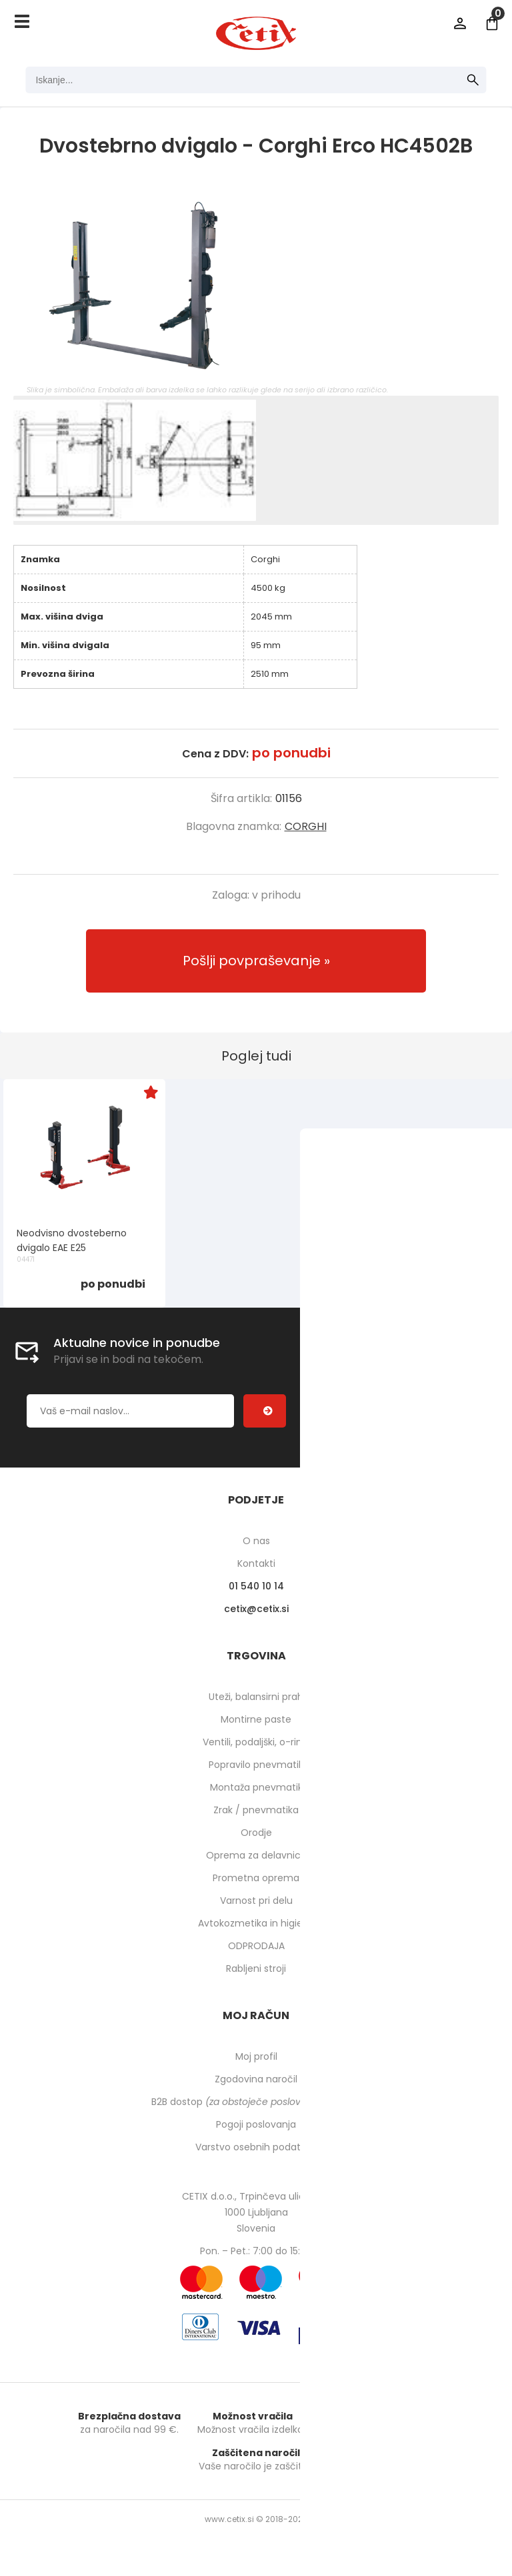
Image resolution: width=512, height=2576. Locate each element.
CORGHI (306, 826)
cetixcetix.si (256, 1608)
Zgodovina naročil (256, 2079)
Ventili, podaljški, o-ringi (256, 1742)
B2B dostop (256, 2101)
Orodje (256, 1832)
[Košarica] (492, 23)
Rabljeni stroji (256, 1968)
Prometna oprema (256, 1878)
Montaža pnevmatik (256, 1787)
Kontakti (256, 1563)
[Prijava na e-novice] (264, 1411)
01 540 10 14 (256, 1586)
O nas (256, 1540)
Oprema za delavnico (256, 1855)
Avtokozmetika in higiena (256, 1923)
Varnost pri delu (256, 1900)
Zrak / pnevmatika (256, 1810)
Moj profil (256, 2056)
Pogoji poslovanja (256, 2124)
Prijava (460, 23)
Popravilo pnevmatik (256, 1764)
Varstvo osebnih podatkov (256, 2147)
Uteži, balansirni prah (256, 1696)
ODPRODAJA (256, 1945)
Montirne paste (256, 1719)
